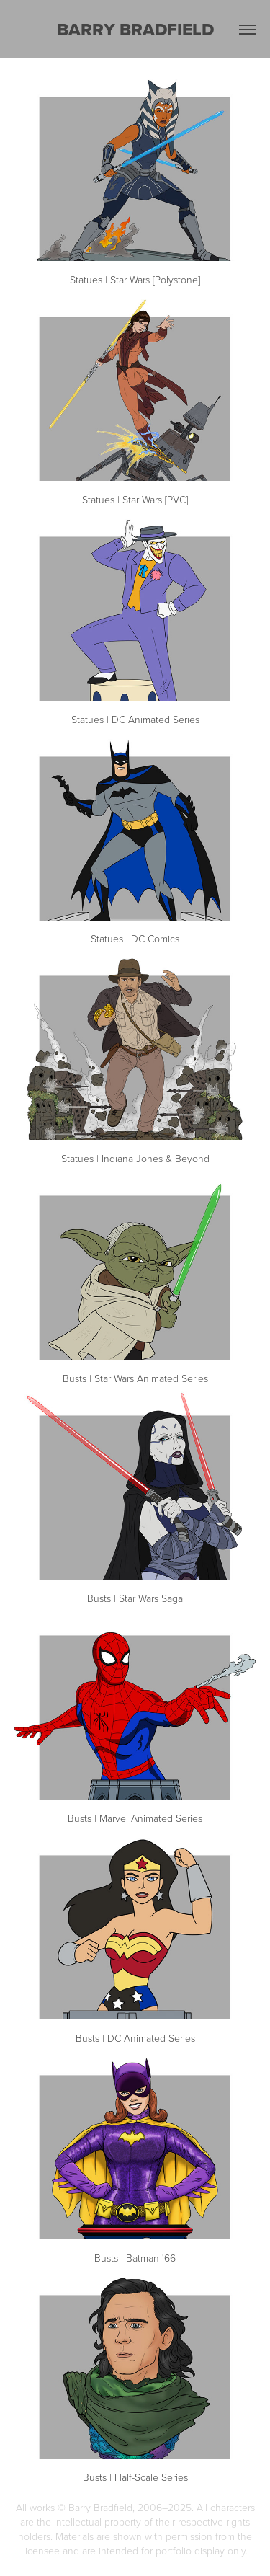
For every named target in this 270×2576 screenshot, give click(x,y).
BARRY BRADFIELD (135, 29)
